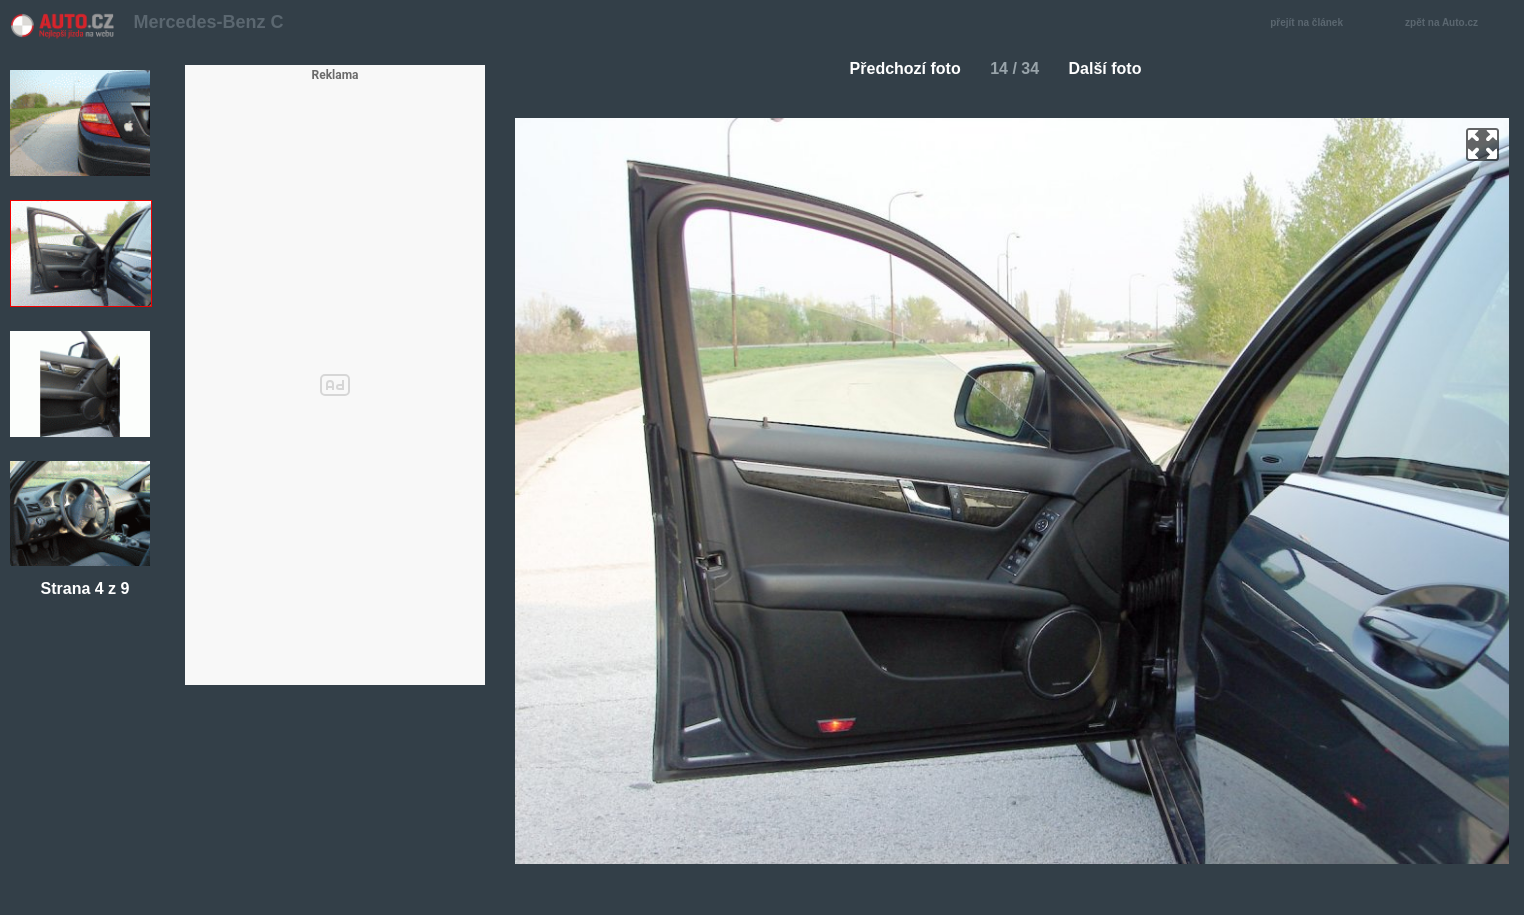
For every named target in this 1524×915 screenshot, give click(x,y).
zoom (1482, 144)
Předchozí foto (897, 68)
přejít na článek (1312, 23)
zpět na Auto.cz (1452, 23)
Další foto (1113, 68)
